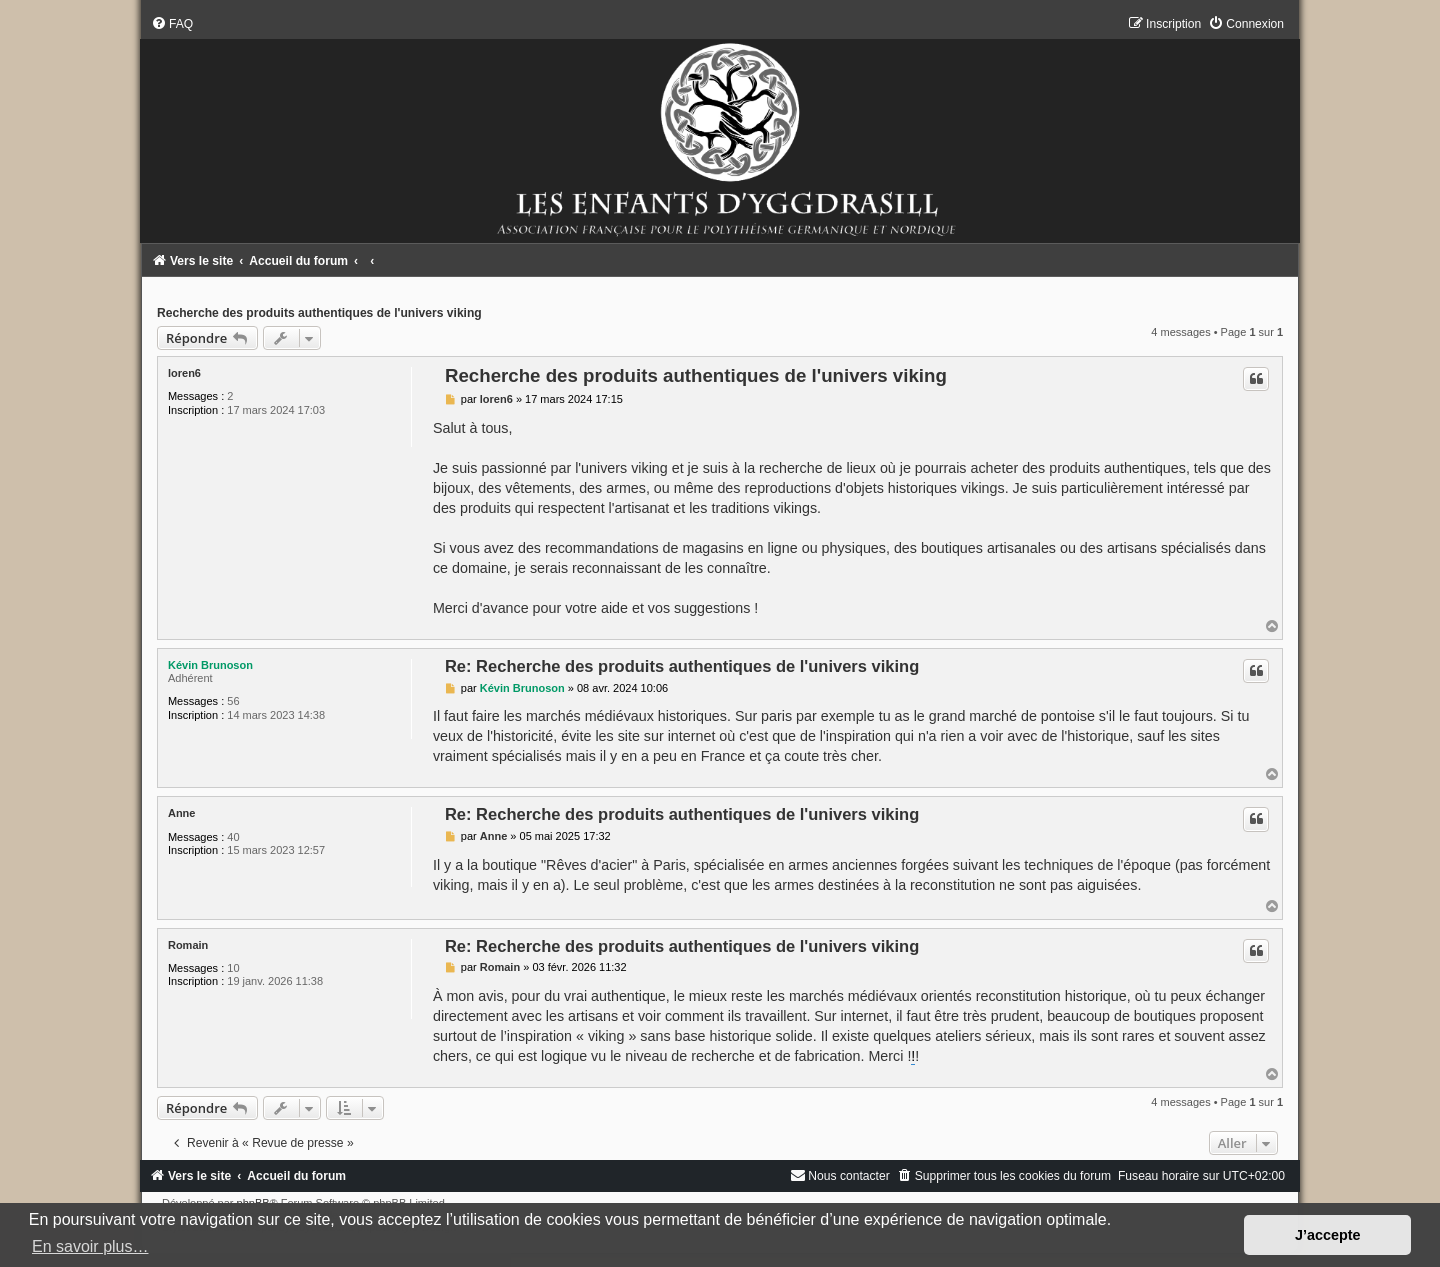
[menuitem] (172, 24)
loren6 (184, 373)
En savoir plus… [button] (90, 1246)
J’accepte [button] (1328, 1235)
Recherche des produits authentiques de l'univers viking (319, 313)
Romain (188, 945)
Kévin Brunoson (210, 665)
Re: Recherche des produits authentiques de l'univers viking (682, 666)
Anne (182, 813)
